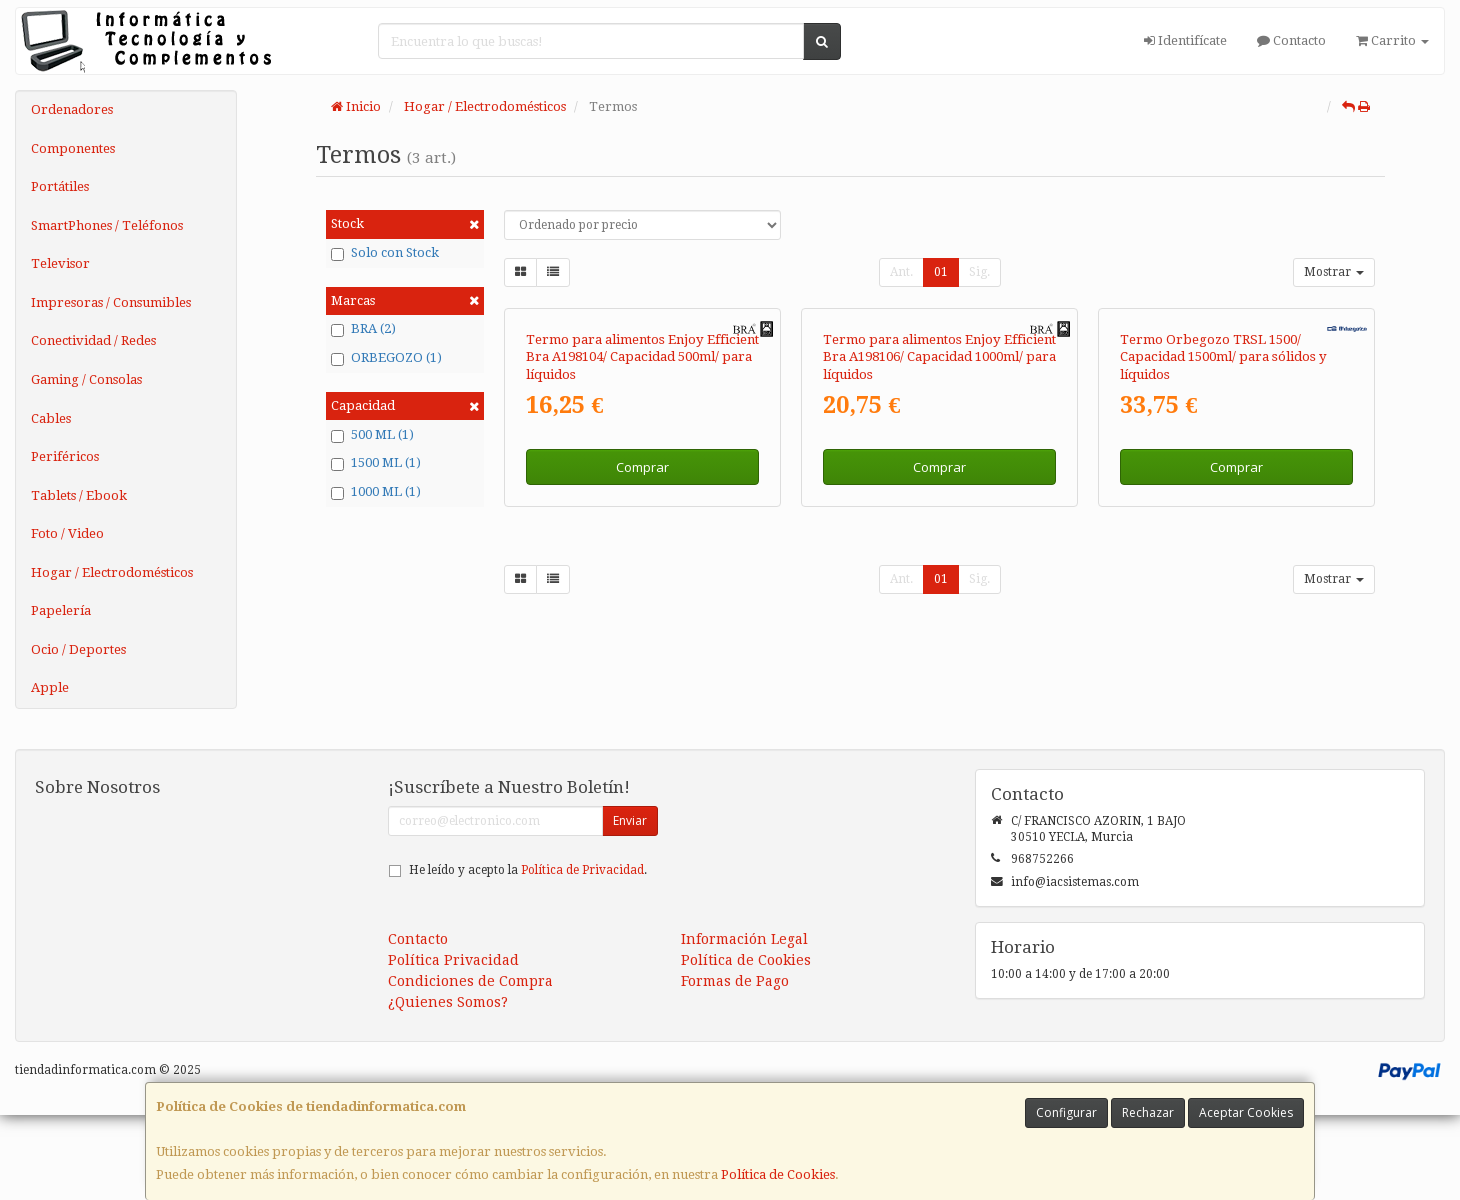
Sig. (979, 272)
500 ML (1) (372, 435)
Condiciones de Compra (470, 1066)
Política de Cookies (778, 1174)
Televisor (60, 263)
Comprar (642, 682)
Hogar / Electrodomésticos (112, 572)
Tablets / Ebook (79, 495)
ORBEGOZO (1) (386, 358)
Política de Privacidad (582, 955)
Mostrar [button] (1334, 272)
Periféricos (65, 456)
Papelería (61, 610)
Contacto (1291, 40)
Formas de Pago (735, 1066)
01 (941, 272)
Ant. (901, 272)
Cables (51, 418)
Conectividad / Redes (93, 340)
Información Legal (744, 1024)
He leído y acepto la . (528, 955)
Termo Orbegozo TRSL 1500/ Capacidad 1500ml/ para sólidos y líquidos (1223, 572)
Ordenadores (72, 109)
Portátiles (60, 186)
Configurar (1066, 1112)
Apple (50, 687)
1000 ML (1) (376, 492)
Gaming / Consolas (86, 379)
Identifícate (1185, 40)
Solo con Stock (385, 253)
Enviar (630, 905)
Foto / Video (67, 533)
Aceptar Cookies (1246, 1112)
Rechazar (1148, 1112)
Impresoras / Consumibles (111, 302)
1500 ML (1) (376, 463)
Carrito (1392, 40)
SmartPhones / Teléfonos (107, 225)
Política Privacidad (453, 1045)
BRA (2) (363, 329)
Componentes (73, 148)
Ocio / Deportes (78, 649)
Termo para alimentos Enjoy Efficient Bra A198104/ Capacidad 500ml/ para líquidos (642, 572)
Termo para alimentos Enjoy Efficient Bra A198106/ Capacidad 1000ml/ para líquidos (939, 572)
